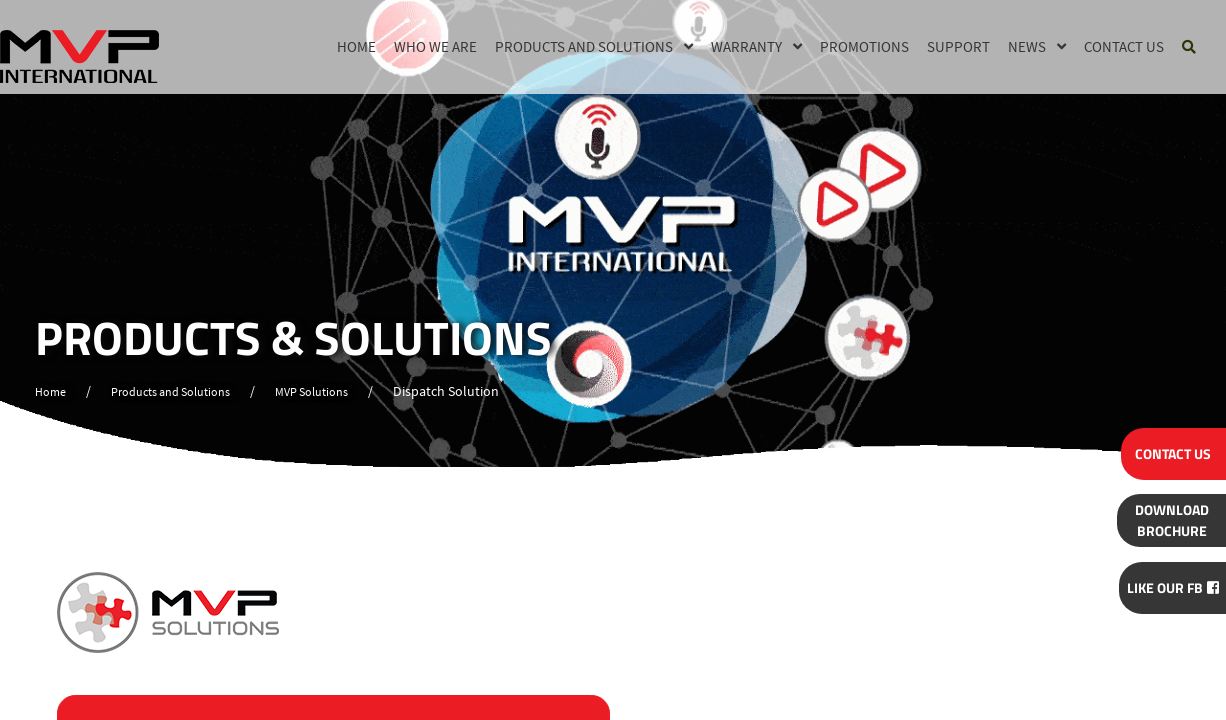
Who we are (435, 45)
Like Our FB (1165, 585)
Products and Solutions (584, 45)
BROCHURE (1165, 517)
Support (958, 45)
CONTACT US (1166, 451)
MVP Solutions (343, 392)
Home (356, 45)
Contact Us (1124, 45)
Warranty (746, 45)
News (1027, 45)
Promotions (864, 45)
